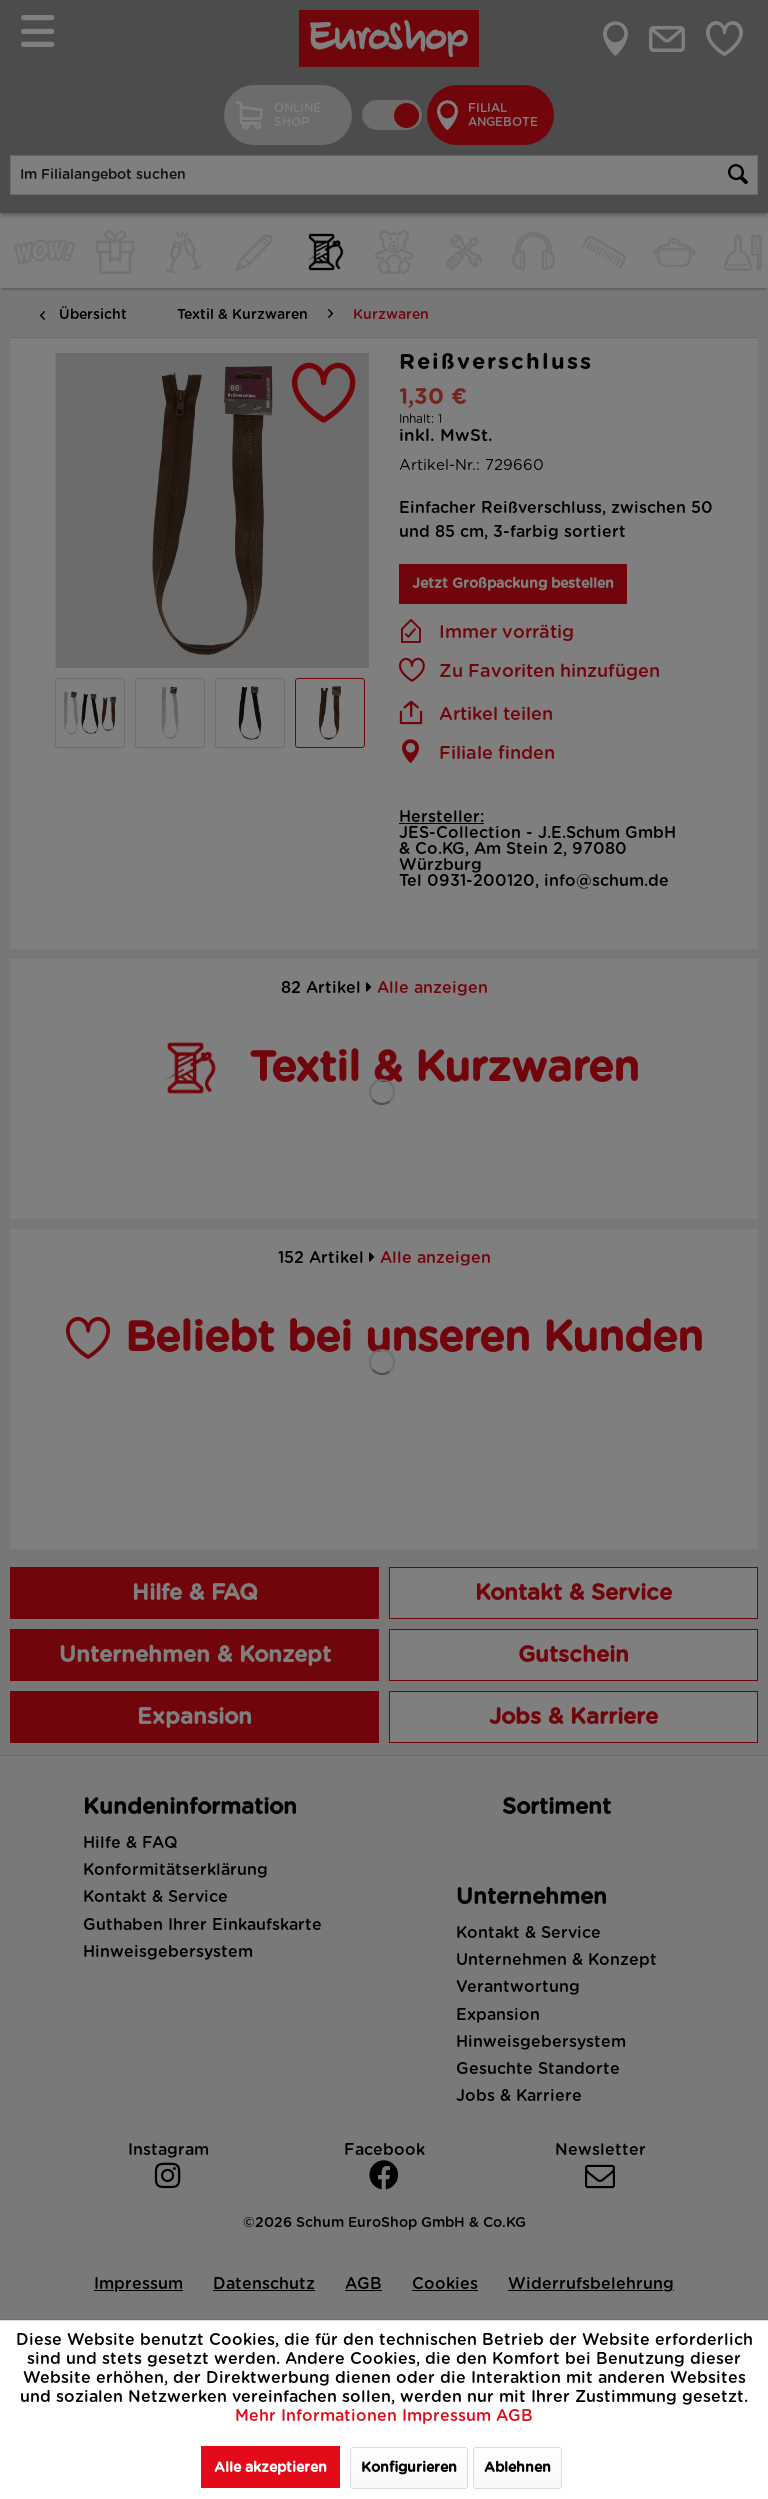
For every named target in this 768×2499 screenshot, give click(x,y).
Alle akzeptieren (270, 2468)
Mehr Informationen (318, 2416)
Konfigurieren (409, 2468)
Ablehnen (517, 2468)
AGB (514, 2416)
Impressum (449, 2416)
